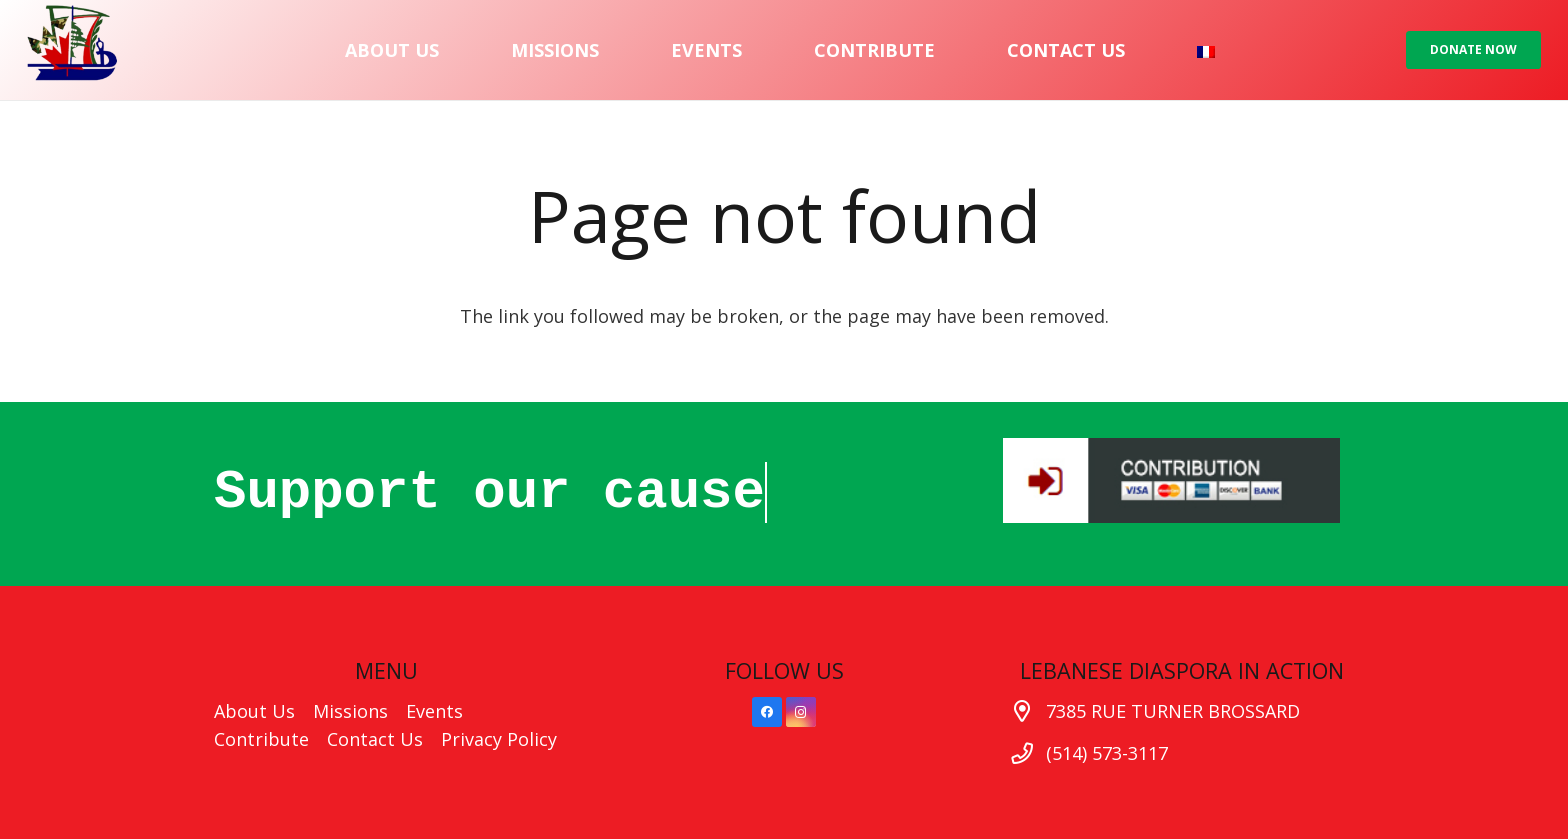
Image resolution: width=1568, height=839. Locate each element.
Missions (350, 711)
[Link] (72, 50)
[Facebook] (767, 712)
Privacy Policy (499, 739)
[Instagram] (801, 712)
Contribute (261, 739)
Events (434, 711)
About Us (254, 711)
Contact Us (375, 739)
